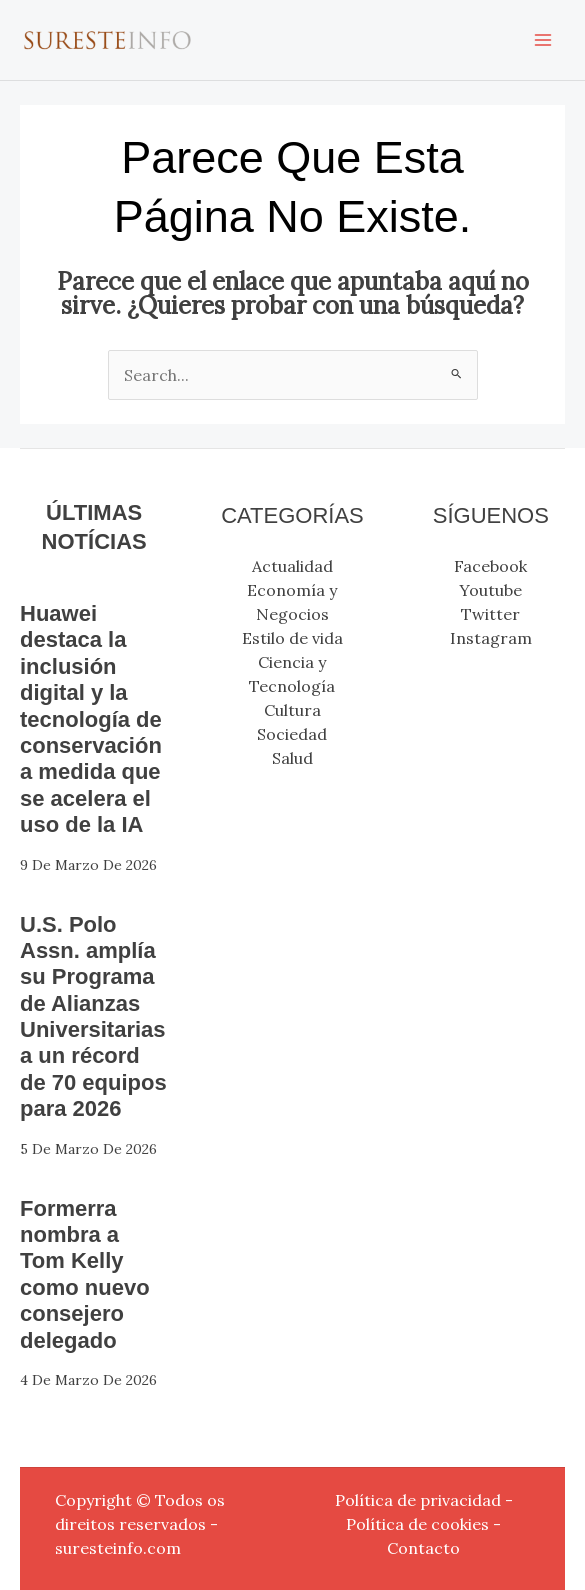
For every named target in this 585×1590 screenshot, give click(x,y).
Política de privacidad (418, 1500)
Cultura (292, 710)
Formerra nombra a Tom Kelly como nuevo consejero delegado (85, 1274)
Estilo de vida (292, 638)
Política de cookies (417, 1524)
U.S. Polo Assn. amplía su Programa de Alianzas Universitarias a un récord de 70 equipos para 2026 (93, 1017)
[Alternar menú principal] (543, 40)
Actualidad (292, 566)
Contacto (423, 1548)
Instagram (491, 638)
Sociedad (292, 734)
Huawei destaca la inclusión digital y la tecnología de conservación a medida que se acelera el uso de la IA (91, 719)
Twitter (490, 614)
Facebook (490, 566)
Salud (292, 758)
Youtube (490, 590)
